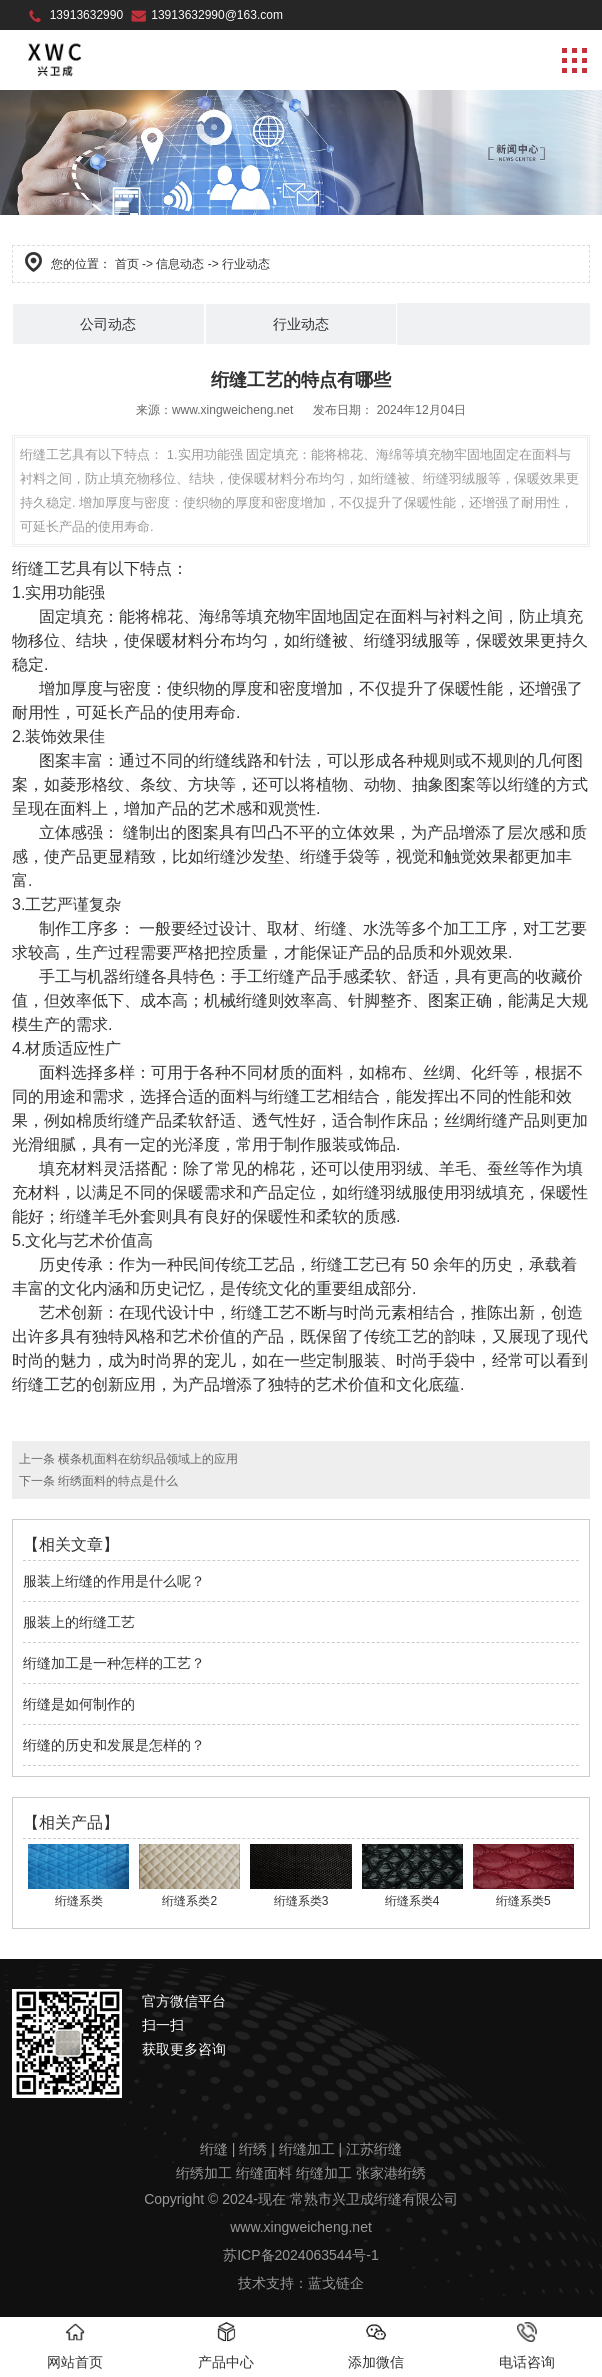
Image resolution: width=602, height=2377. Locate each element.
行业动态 (301, 324)
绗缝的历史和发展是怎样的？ (114, 1745)
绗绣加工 (204, 2173)
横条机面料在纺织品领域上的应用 (146, 1459)
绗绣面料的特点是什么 (116, 1481)
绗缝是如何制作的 (79, 1704)
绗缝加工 (307, 2149)
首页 (127, 264)
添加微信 (376, 2346)
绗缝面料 (264, 2173)
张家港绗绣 (391, 2173)
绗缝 (214, 2149)
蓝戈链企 (336, 2283)
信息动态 (180, 264)
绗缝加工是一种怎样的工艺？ (114, 1663)
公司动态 (108, 324)
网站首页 (75, 2346)
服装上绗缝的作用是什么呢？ (114, 1581)
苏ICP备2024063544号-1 (301, 2255)
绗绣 (253, 2149)
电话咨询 (527, 2346)
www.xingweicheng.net (232, 410)
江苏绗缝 (374, 2149)
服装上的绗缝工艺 (79, 1622)
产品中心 (226, 2346)
